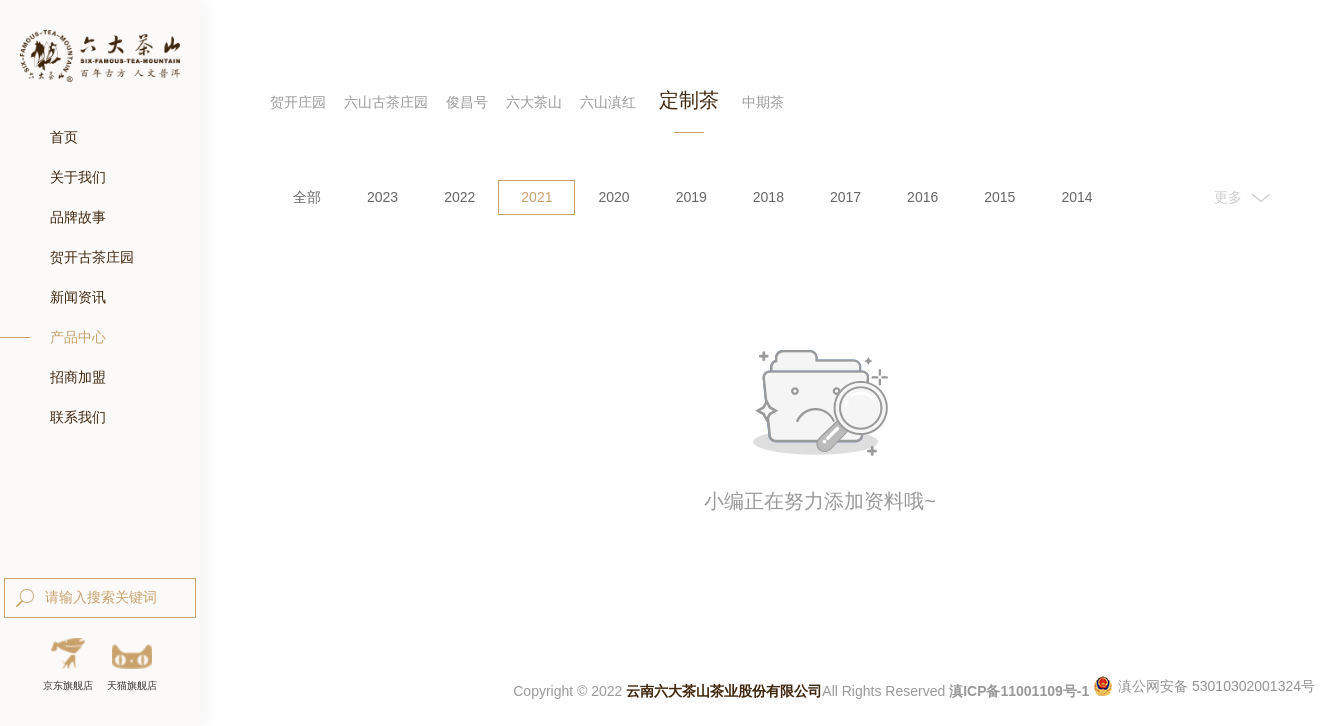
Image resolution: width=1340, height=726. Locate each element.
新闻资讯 (78, 297)
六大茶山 (534, 102)
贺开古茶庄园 (92, 257)
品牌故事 (78, 217)
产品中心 (78, 337)
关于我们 (78, 177)
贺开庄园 (298, 102)
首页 (64, 137)
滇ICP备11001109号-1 (1019, 691)
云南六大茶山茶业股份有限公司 (724, 691)
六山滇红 (608, 102)
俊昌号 (467, 102)
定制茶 (689, 100)
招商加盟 (78, 377)
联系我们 (78, 417)
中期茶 (763, 102)
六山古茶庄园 (386, 102)
